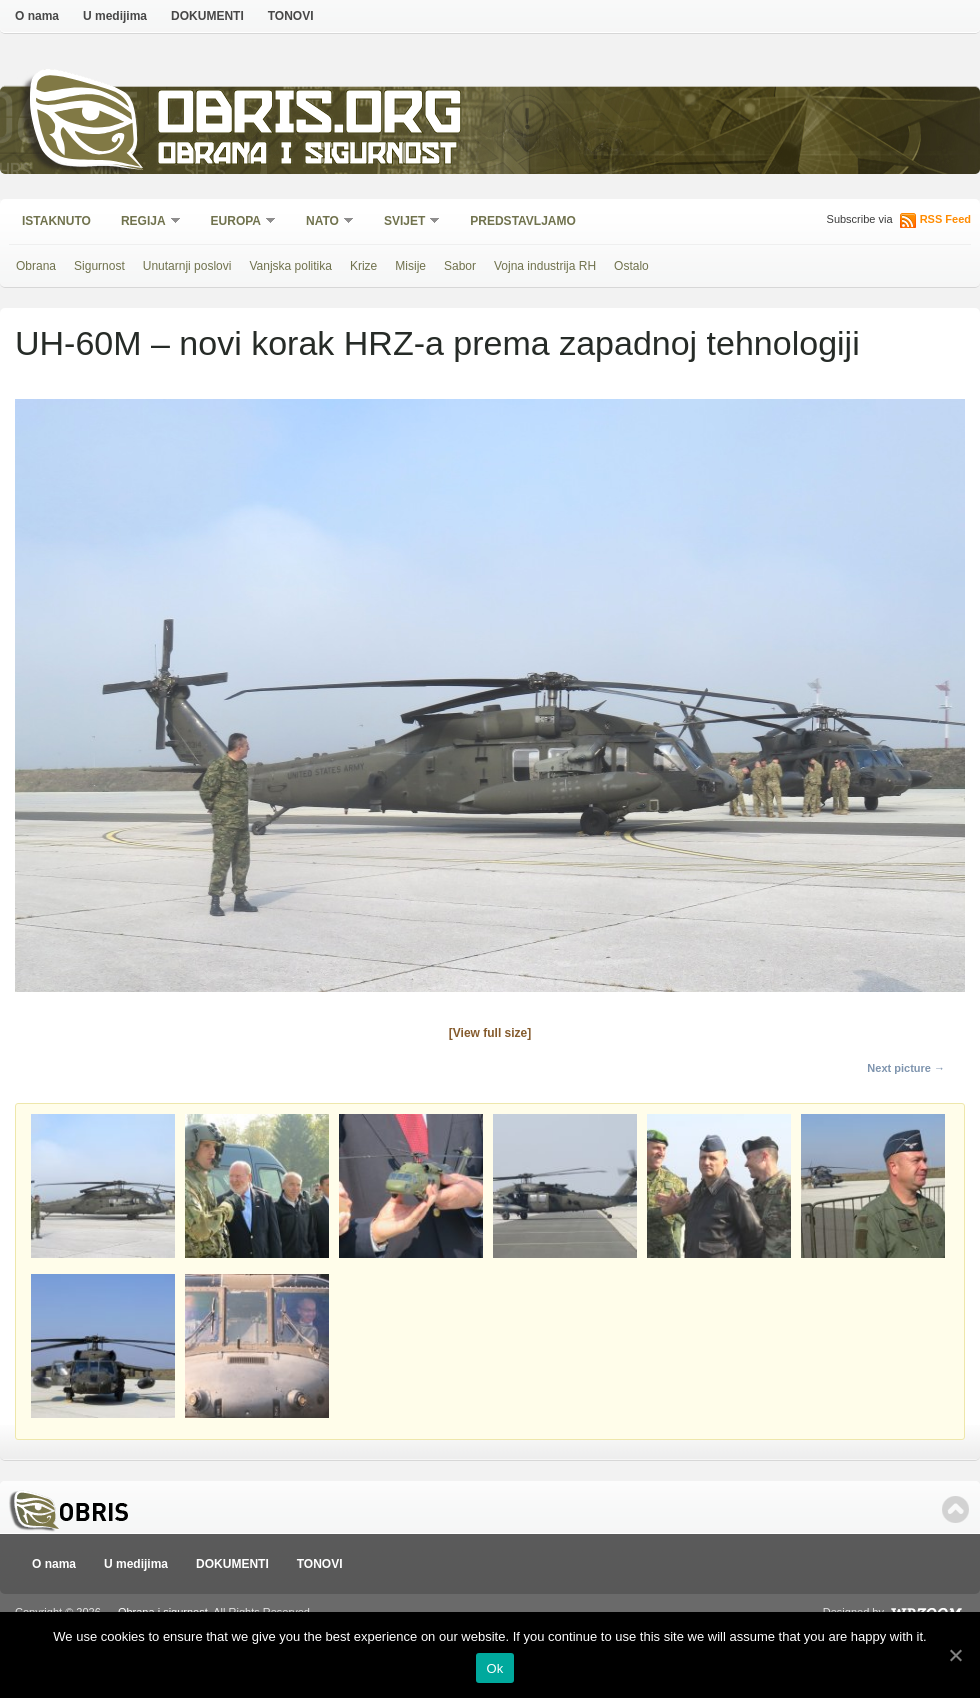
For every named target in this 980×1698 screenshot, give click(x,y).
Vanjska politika (290, 266)
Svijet (405, 222)
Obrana (36, 266)
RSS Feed (945, 219)
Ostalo (631, 266)
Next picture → (906, 1068)
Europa (237, 222)
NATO (323, 222)
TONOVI (291, 16)
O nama (37, 16)
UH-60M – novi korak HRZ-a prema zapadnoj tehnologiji (437, 343)
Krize (363, 266)
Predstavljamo (523, 221)
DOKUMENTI (207, 16)
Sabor (460, 266)
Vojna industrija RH (545, 266)
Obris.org (310, 117)
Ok (494, 1668)
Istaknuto (56, 221)
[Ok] (955, 1655)
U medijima (115, 16)
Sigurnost (99, 266)
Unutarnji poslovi (187, 266)
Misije (410, 266)
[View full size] (490, 1033)
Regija (144, 222)
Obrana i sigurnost (306, 156)
